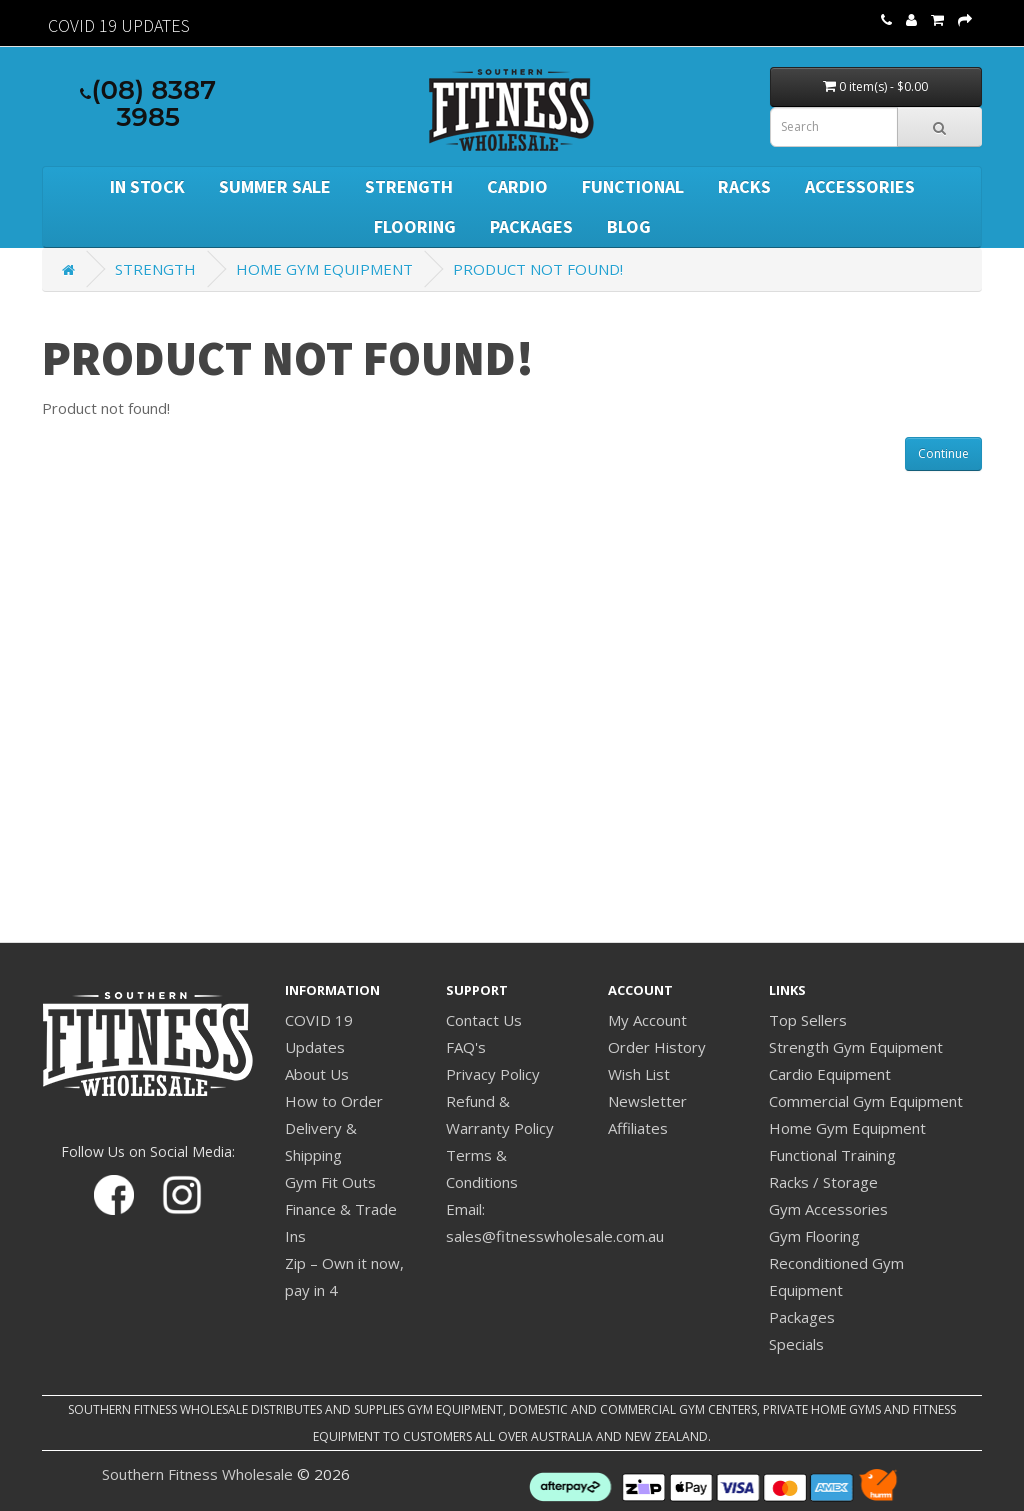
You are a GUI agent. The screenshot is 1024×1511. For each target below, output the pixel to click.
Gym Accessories (828, 1209)
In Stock (147, 186)
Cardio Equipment (830, 1074)
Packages (531, 226)
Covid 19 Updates (119, 25)
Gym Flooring (814, 1236)
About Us (317, 1074)
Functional (633, 186)
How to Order (334, 1101)
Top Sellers (808, 1020)
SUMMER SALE (275, 186)
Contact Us (484, 1020)
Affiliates (638, 1128)
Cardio (517, 186)
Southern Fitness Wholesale (197, 1474)
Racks (744, 186)
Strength (409, 186)
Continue (943, 453)
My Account (647, 1020)
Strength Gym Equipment (856, 1047)
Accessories (860, 186)
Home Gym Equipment (324, 269)
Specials (796, 1344)
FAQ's (466, 1047)
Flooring (415, 226)
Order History (657, 1047)
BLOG (629, 226)
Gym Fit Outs (330, 1182)
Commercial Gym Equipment (866, 1101)
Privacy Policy (493, 1074)
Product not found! (538, 269)
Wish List (639, 1074)
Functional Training (832, 1155)
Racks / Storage (823, 1182)
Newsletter (647, 1101)
